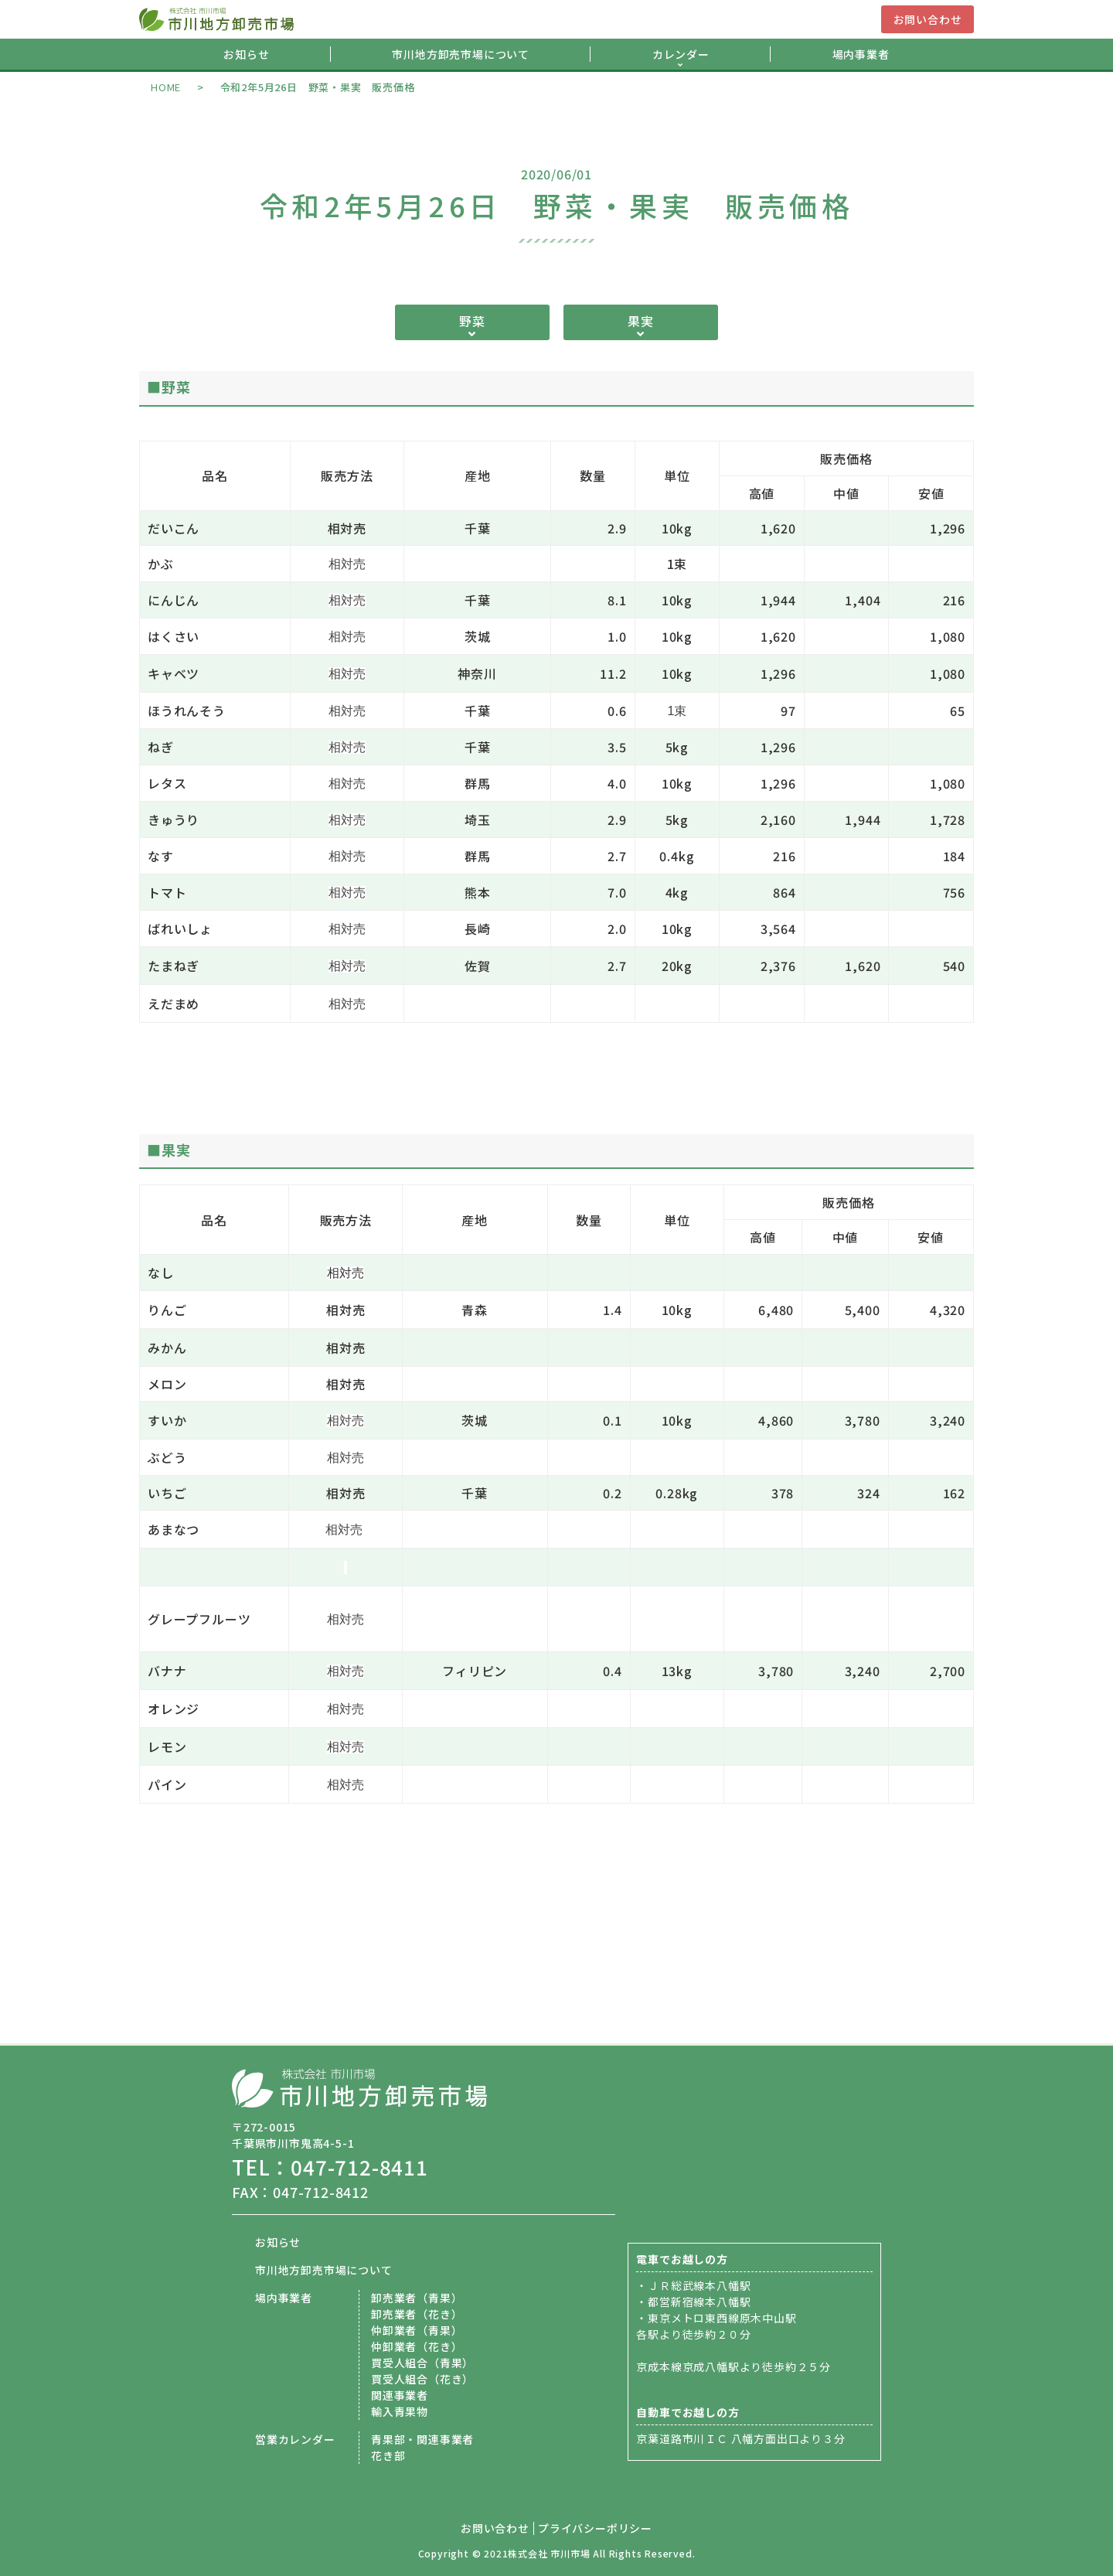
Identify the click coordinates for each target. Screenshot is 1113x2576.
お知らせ (246, 54)
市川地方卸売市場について (460, 54)
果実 (641, 321)
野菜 (472, 321)
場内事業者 (861, 54)
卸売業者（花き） (416, 2314)
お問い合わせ (927, 19)
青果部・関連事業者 (422, 2439)
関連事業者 (399, 2395)
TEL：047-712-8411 (330, 2166)
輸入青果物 (399, 2411)
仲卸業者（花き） (416, 2346)
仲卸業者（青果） (416, 2330)
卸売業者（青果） (416, 2297)
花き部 (388, 2455)
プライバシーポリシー (595, 2528)
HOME (166, 87)
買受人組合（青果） (422, 2362)
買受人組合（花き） (422, 2379)
